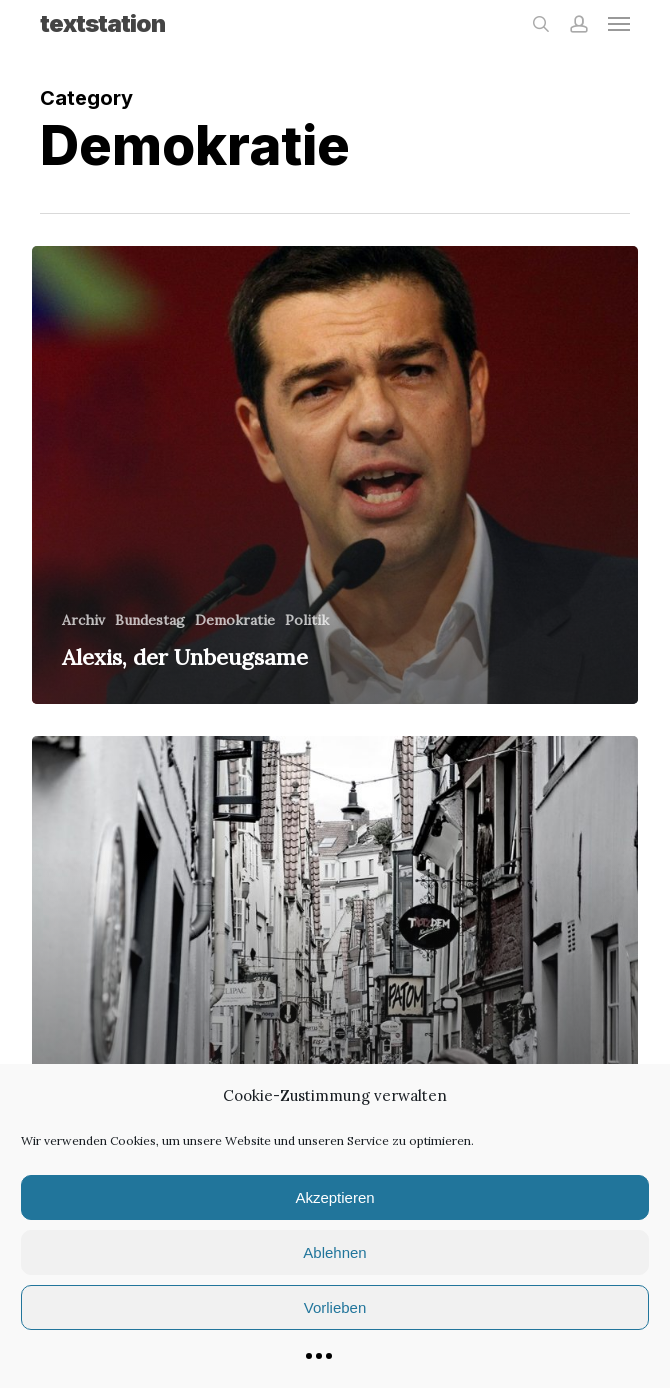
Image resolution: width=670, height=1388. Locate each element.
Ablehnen (334, 1252)
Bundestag (150, 620)
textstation (102, 24)
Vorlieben (335, 1307)
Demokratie (235, 620)
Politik (307, 620)
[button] (619, 24)
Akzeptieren (334, 1197)
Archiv (83, 620)
